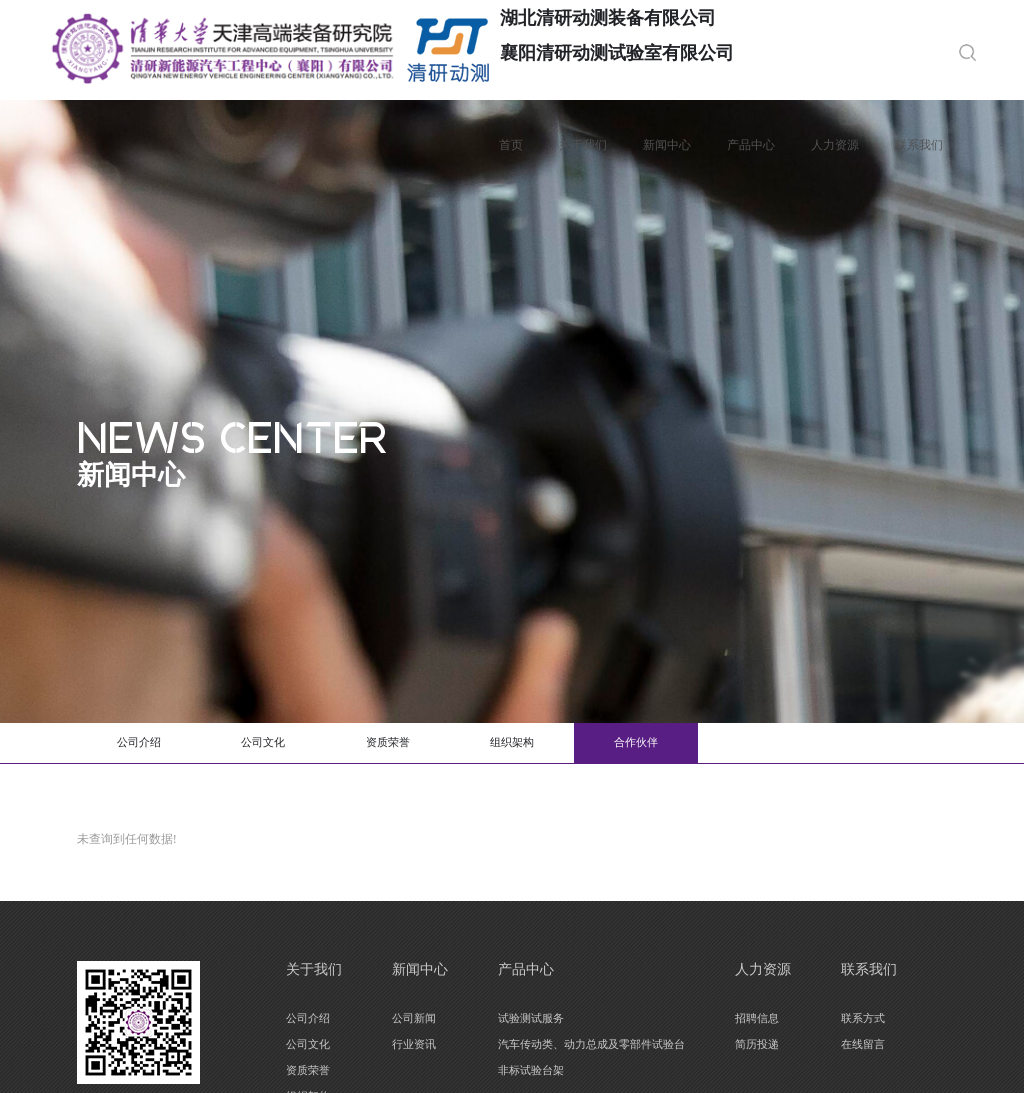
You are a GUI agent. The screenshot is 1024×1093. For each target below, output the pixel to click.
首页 (508, 145)
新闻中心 (664, 145)
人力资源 (832, 145)
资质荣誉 (437, 745)
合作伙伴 (725, 745)
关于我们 (580, 145)
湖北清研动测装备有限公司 (611, 18)
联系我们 (916, 145)
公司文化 (293, 745)
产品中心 (748, 145)
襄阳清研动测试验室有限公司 (620, 53)
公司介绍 (149, 745)
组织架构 (581, 745)
